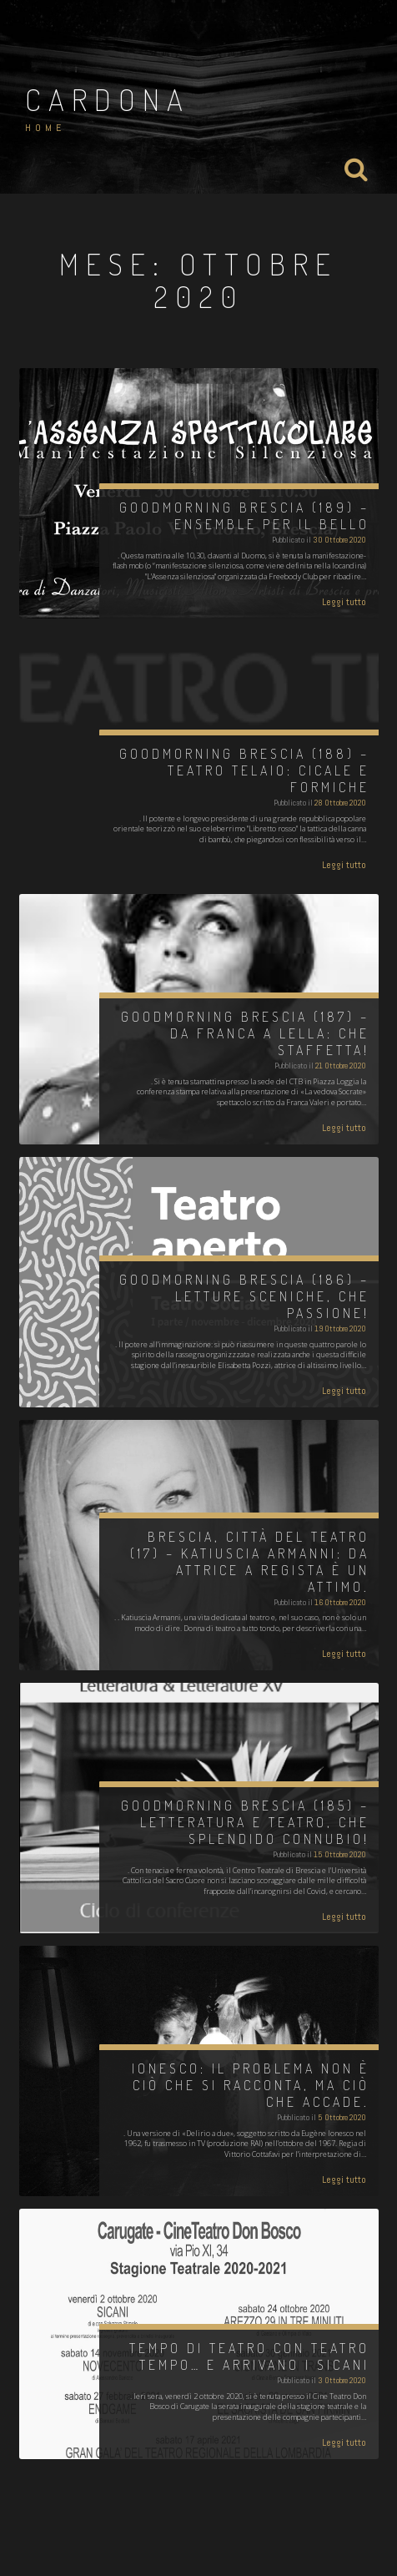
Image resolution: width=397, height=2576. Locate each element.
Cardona (107, 99)
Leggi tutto (344, 602)
